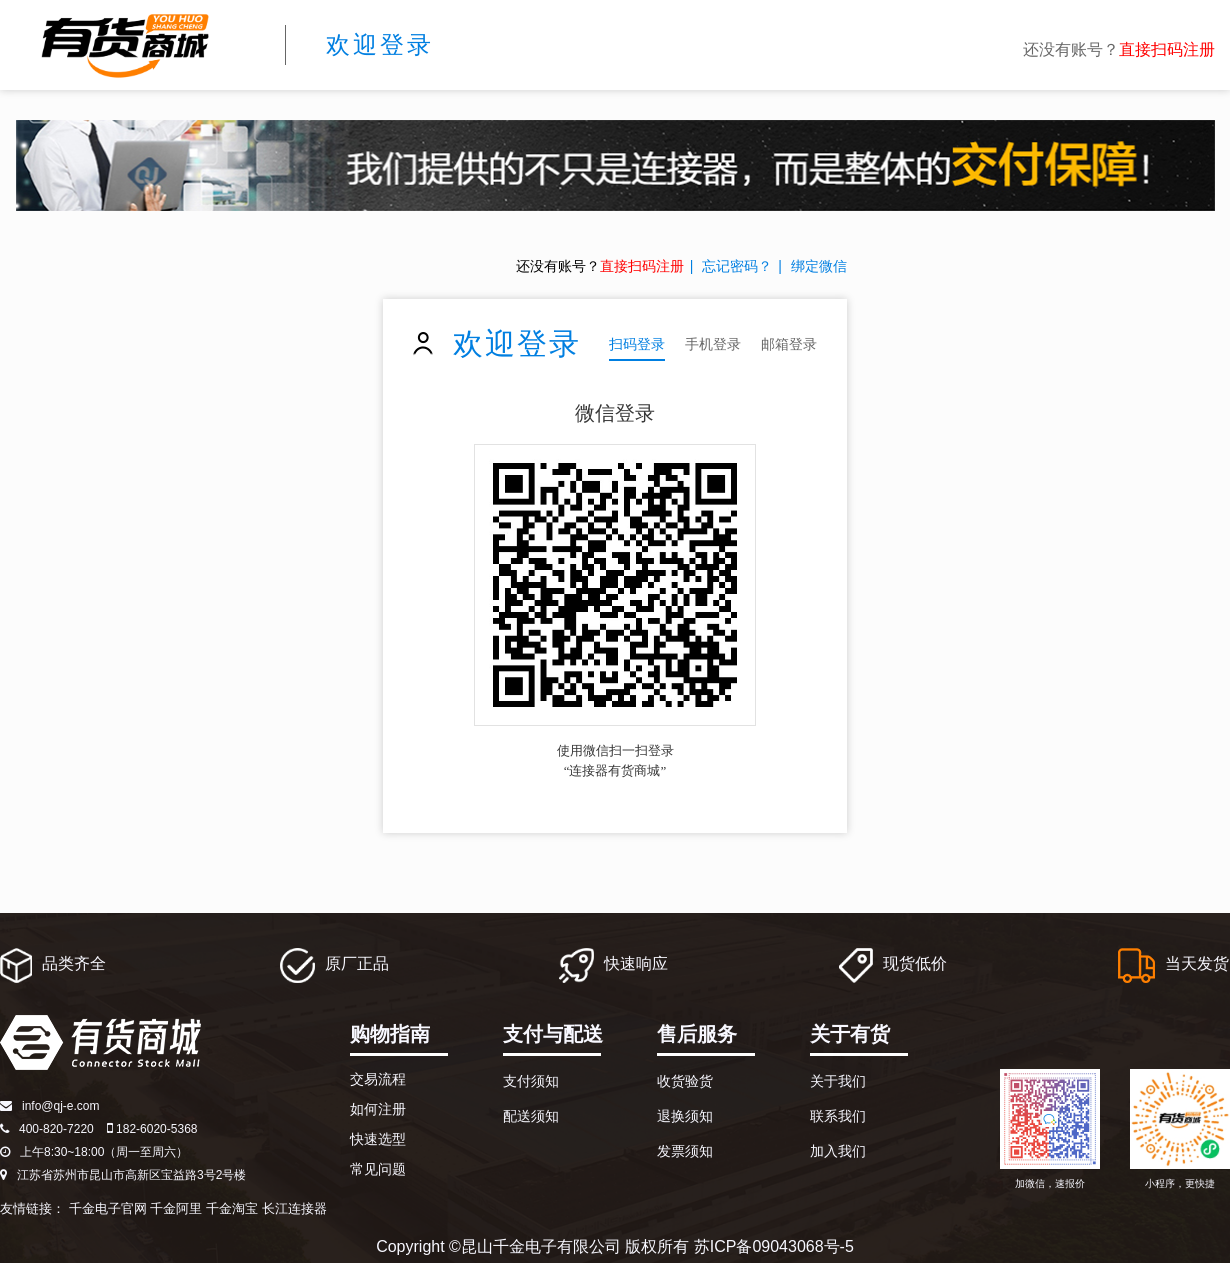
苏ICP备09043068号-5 (774, 1246)
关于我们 (838, 1081)
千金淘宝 (232, 1208)
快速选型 (378, 1139)
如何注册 (378, 1109)
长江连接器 (294, 1208)
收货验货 (685, 1081)
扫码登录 (637, 344)
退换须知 (685, 1116)
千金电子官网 (108, 1208)
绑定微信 (819, 266)
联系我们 (838, 1116)
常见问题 (378, 1169)
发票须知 (685, 1151)
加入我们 (838, 1151)
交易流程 (378, 1079)
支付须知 (531, 1081)
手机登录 (713, 344)
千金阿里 (176, 1208)
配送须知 (531, 1116)
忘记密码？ (737, 266)
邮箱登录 (789, 344)
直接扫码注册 (1167, 49)
